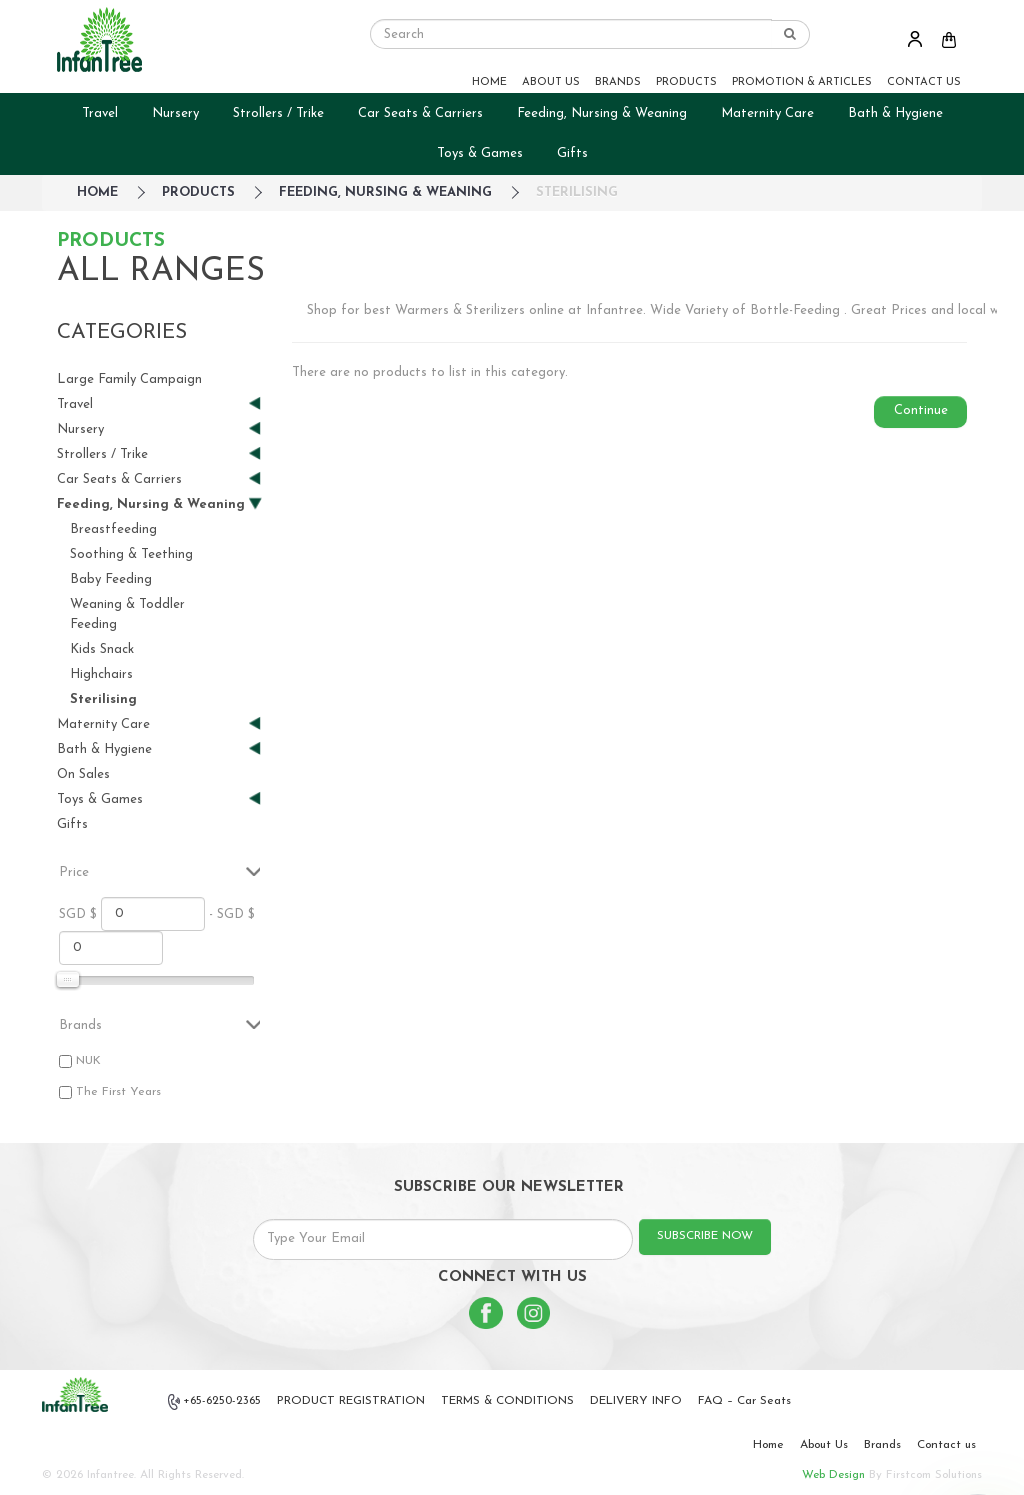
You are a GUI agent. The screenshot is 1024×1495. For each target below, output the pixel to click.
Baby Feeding (111, 579)
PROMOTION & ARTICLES (802, 82)
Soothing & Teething (131, 554)
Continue (921, 410)
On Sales (83, 774)
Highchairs (101, 674)
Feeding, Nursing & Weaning (602, 113)
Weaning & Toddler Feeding (127, 614)
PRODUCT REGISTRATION (351, 1401)
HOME (489, 82)
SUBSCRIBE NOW (705, 1236)
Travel (100, 113)
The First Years (118, 1092)
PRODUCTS (686, 82)
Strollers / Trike (278, 113)
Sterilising (577, 192)
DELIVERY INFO (636, 1401)
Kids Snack (102, 649)
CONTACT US (924, 82)
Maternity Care (767, 113)
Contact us (946, 1445)
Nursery (175, 113)
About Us (824, 1445)
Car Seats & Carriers (420, 113)
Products (198, 192)
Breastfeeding (113, 529)
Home (768, 1445)
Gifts (572, 153)
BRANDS (618, 82)
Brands (882, 1445)
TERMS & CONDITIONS (507, 1401)
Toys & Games (480, 153)
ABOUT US (551, 82)
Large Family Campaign (129, 379)
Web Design (833, 1475)
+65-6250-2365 (215, 1402)
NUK (88, 1061)
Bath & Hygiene (895, 113)
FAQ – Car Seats (744, 1401)
